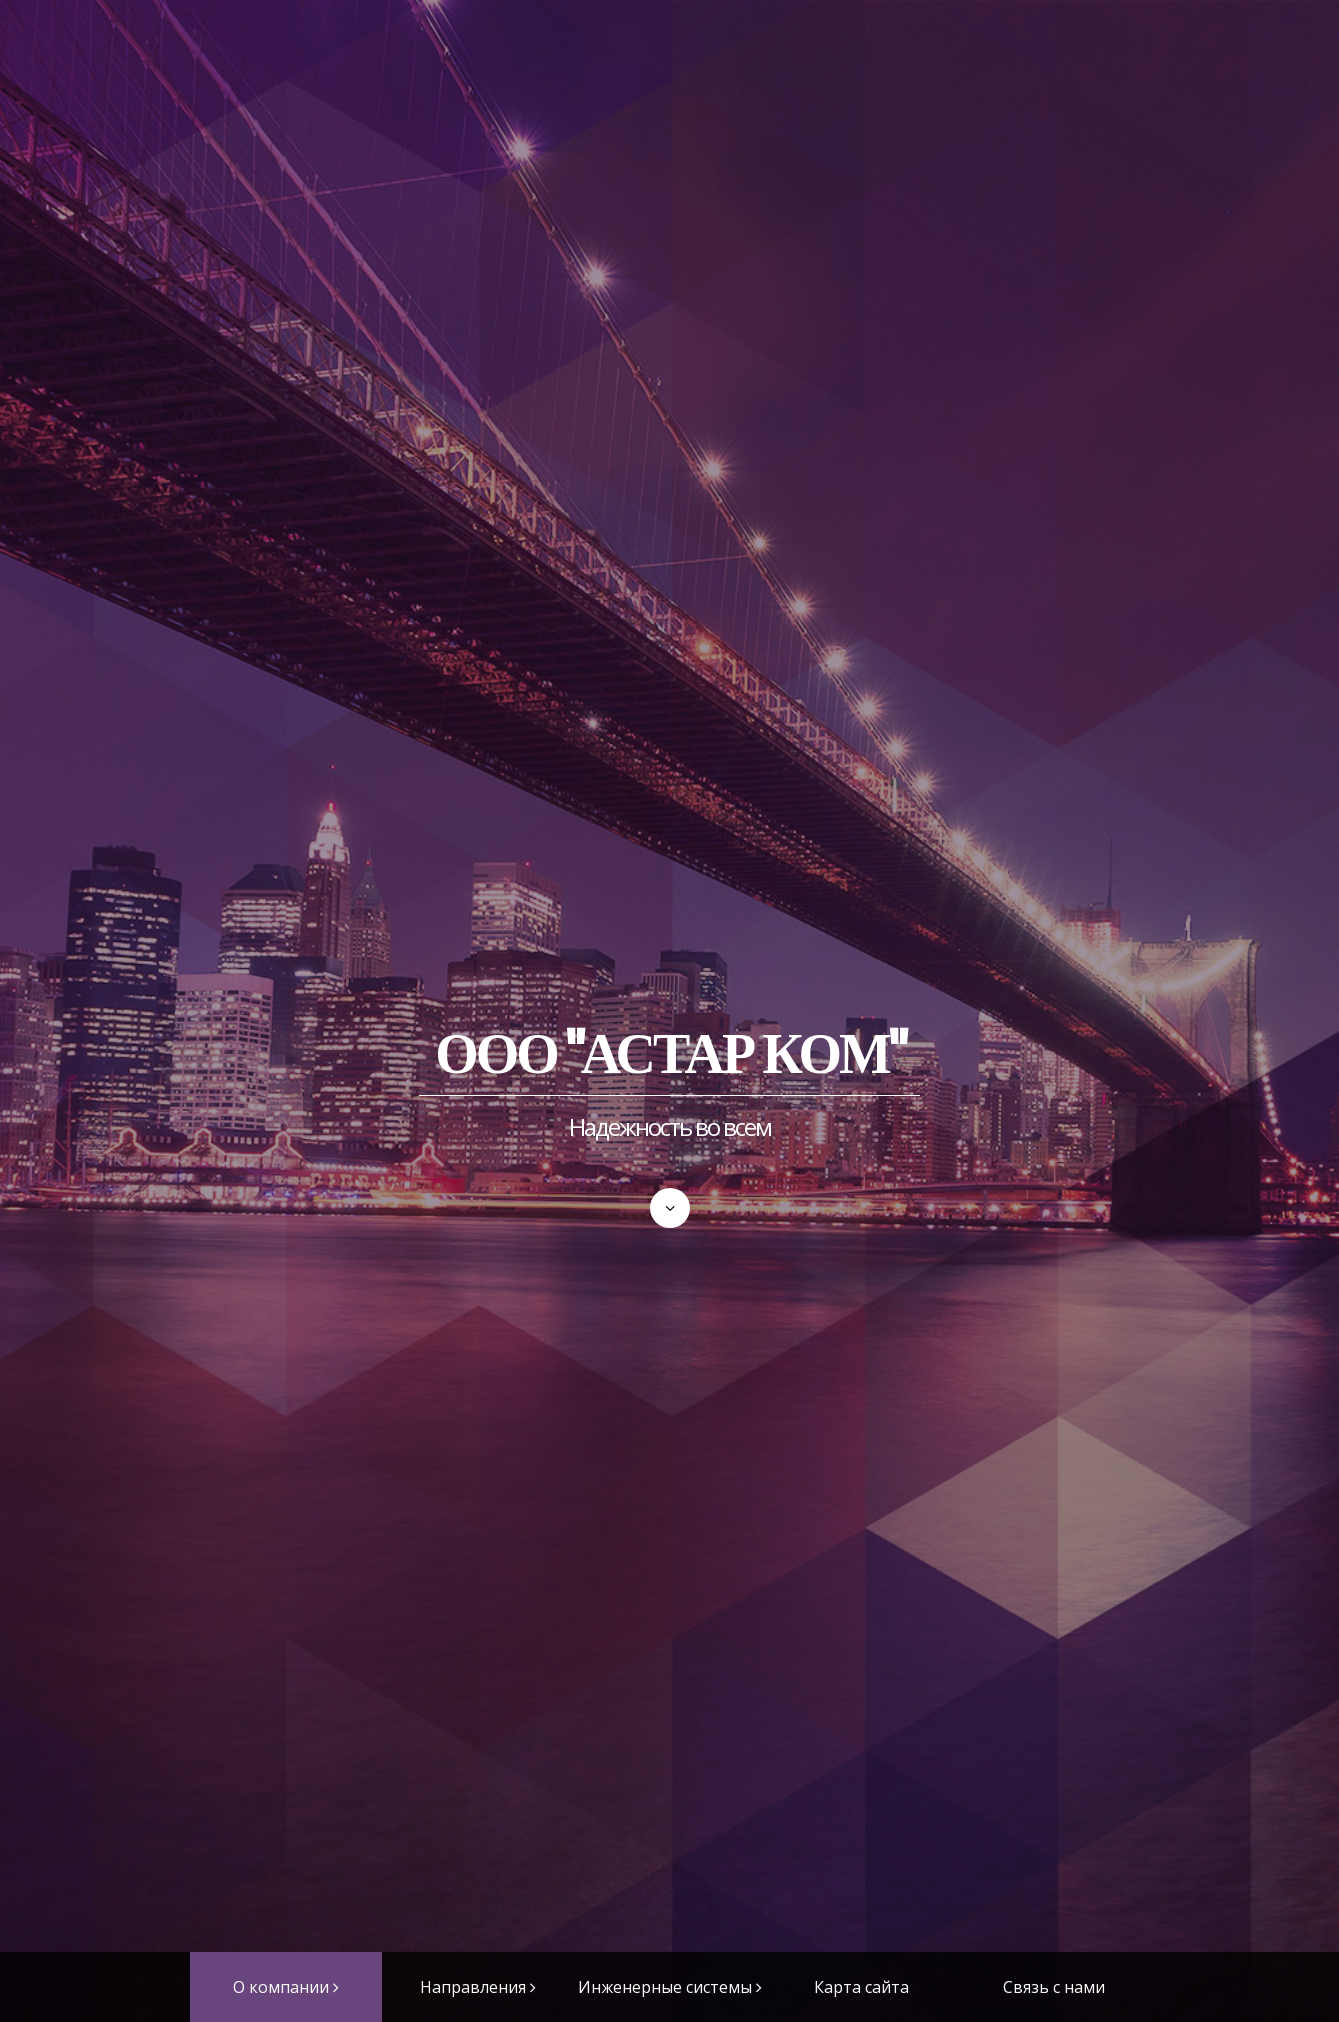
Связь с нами (1054, 1987)
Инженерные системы (665, 1987)
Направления (473, 1987)
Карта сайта (861, 1987)
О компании (281, 1987)
